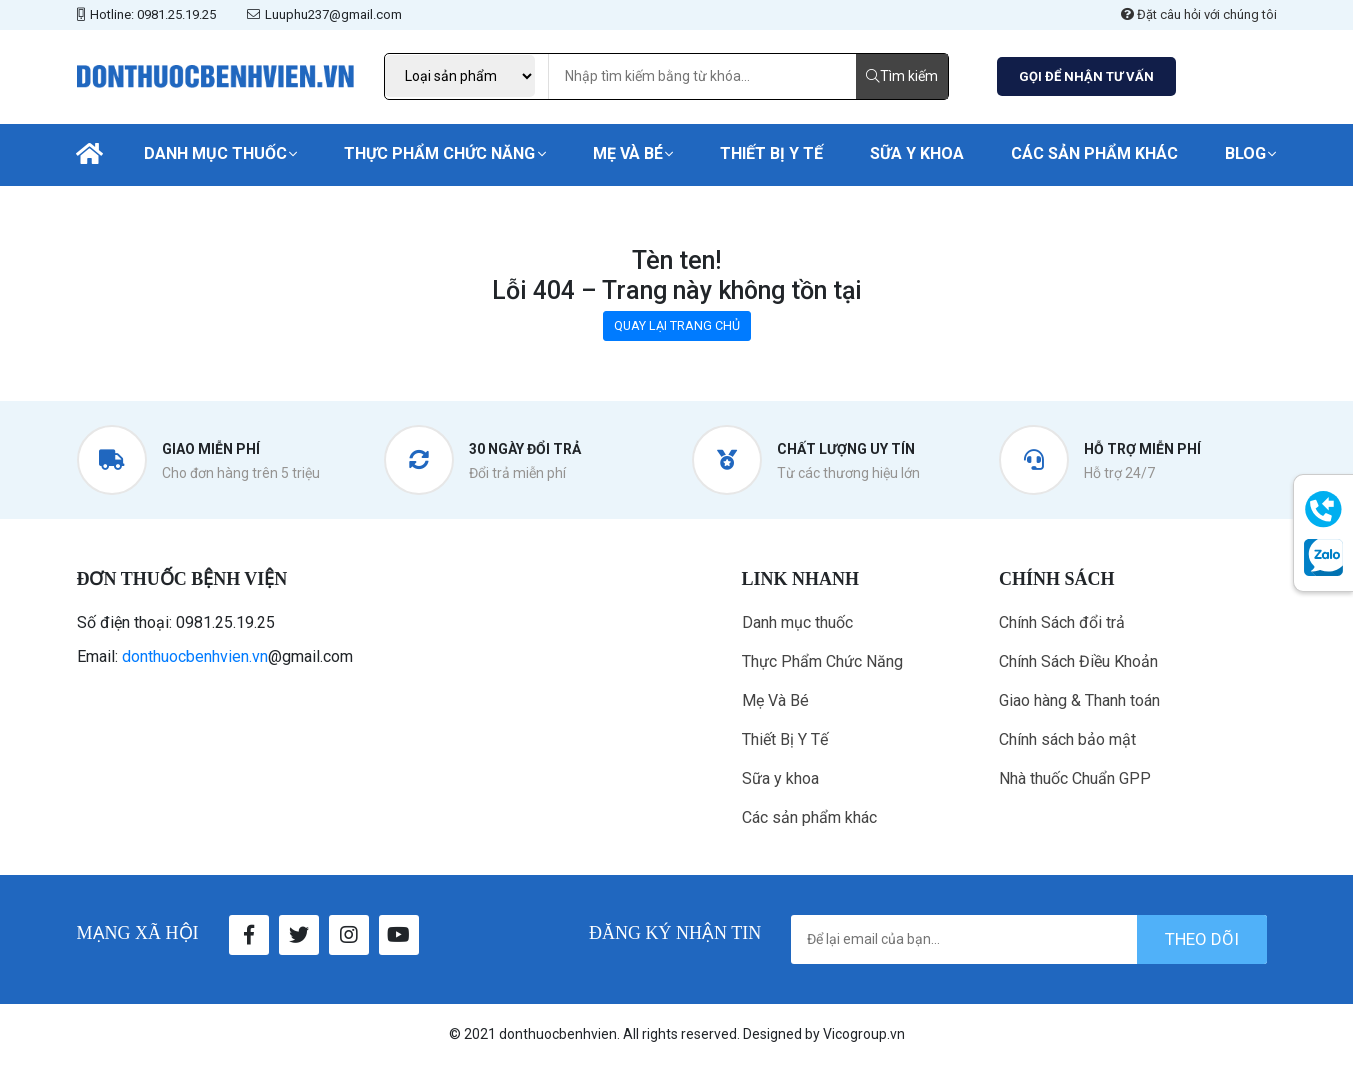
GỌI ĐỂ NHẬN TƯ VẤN (1086, 76)
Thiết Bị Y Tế (771, 153)
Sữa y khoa (917, 153)
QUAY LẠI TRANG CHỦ (677, 325)
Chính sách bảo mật (1067, 739)
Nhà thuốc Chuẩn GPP (1075, 778)
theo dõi (1202, 939)
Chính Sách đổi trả (1062, 622)
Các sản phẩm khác (1094, 153)
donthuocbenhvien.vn (195, 656)
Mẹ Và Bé (628, 153)
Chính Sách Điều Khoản (1078, 661)
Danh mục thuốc (215, 153)
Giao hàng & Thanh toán (1079, 700)
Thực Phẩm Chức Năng (439, 153)
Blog (1245, 153)
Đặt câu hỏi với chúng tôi (1199, 14)
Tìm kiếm (902, 76)
